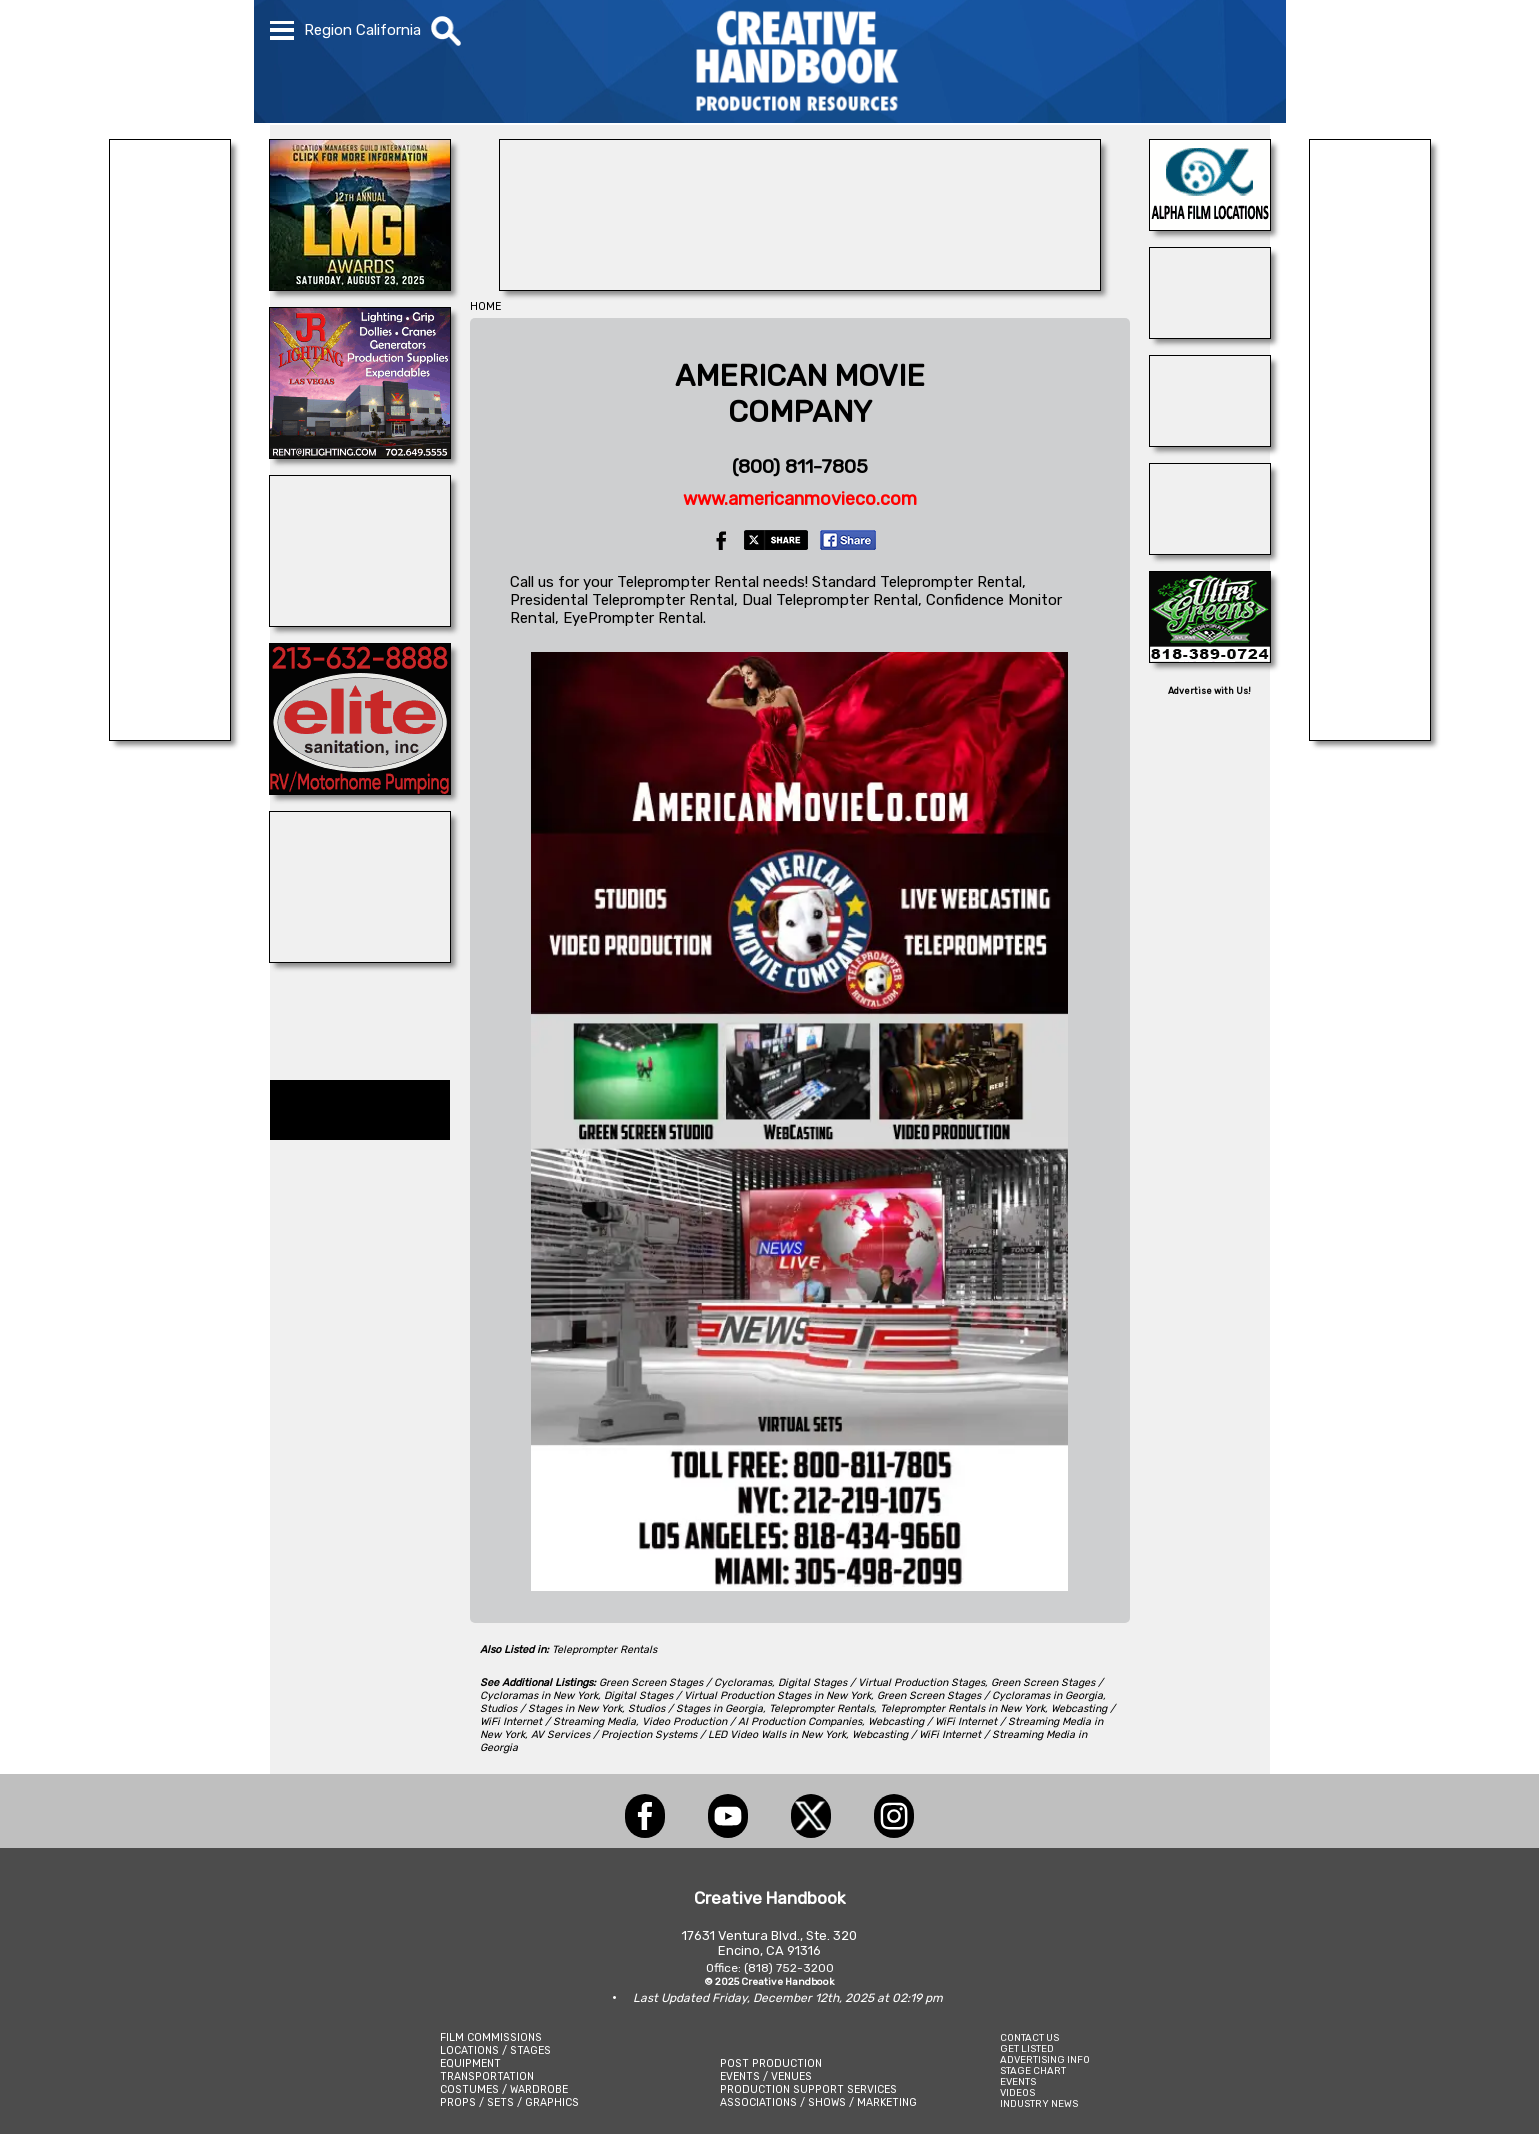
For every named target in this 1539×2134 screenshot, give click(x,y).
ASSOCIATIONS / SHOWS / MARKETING (818, 2102)
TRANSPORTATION (487, 2076)
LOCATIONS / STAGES (495, 2050)
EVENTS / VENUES (766, 2076)
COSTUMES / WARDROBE (504, 2089)
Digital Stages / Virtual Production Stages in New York (737, 1695)
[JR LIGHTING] (360, 453)
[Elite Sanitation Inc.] (360, 789)
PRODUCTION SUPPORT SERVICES (808, 2089)
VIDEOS (1017, 2092)
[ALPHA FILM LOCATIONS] (1210, 225)
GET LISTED (1027, 2048)
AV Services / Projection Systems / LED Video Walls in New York (688, 1734)
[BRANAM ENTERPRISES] (1370, 735)
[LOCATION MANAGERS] (360, 285)
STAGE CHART (1033, 2070)
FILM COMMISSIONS (491, 2037)
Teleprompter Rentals (604, 1649)
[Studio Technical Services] (1210, 549)
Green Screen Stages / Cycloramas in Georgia (990, 1695)
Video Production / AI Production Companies (752, 1721)
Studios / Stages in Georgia (695, 1708)
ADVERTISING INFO (1045, 2059)
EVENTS (1018, 2081)
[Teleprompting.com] (1210, 333)
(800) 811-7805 (800, 466)
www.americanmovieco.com (800, 499)
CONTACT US (1029, 2037)
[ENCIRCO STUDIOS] (360, 621)
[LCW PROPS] (800, 285)
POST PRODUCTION (771, 2063)
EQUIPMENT (470, 2063)
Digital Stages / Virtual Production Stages (881, 1682)
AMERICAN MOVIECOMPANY (800, 394)
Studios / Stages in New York (551, 1708)
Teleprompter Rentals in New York (962, 1708)
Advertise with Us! (1209, 691)
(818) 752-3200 (789, 1968)
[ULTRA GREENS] (1210, 657)
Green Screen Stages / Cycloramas (685, 1682)
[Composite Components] (360, 957)
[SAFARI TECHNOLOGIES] (1210, 441)
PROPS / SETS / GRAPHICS (509, 2102)
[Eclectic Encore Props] (170, 735)
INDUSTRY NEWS (1039, 2103)
